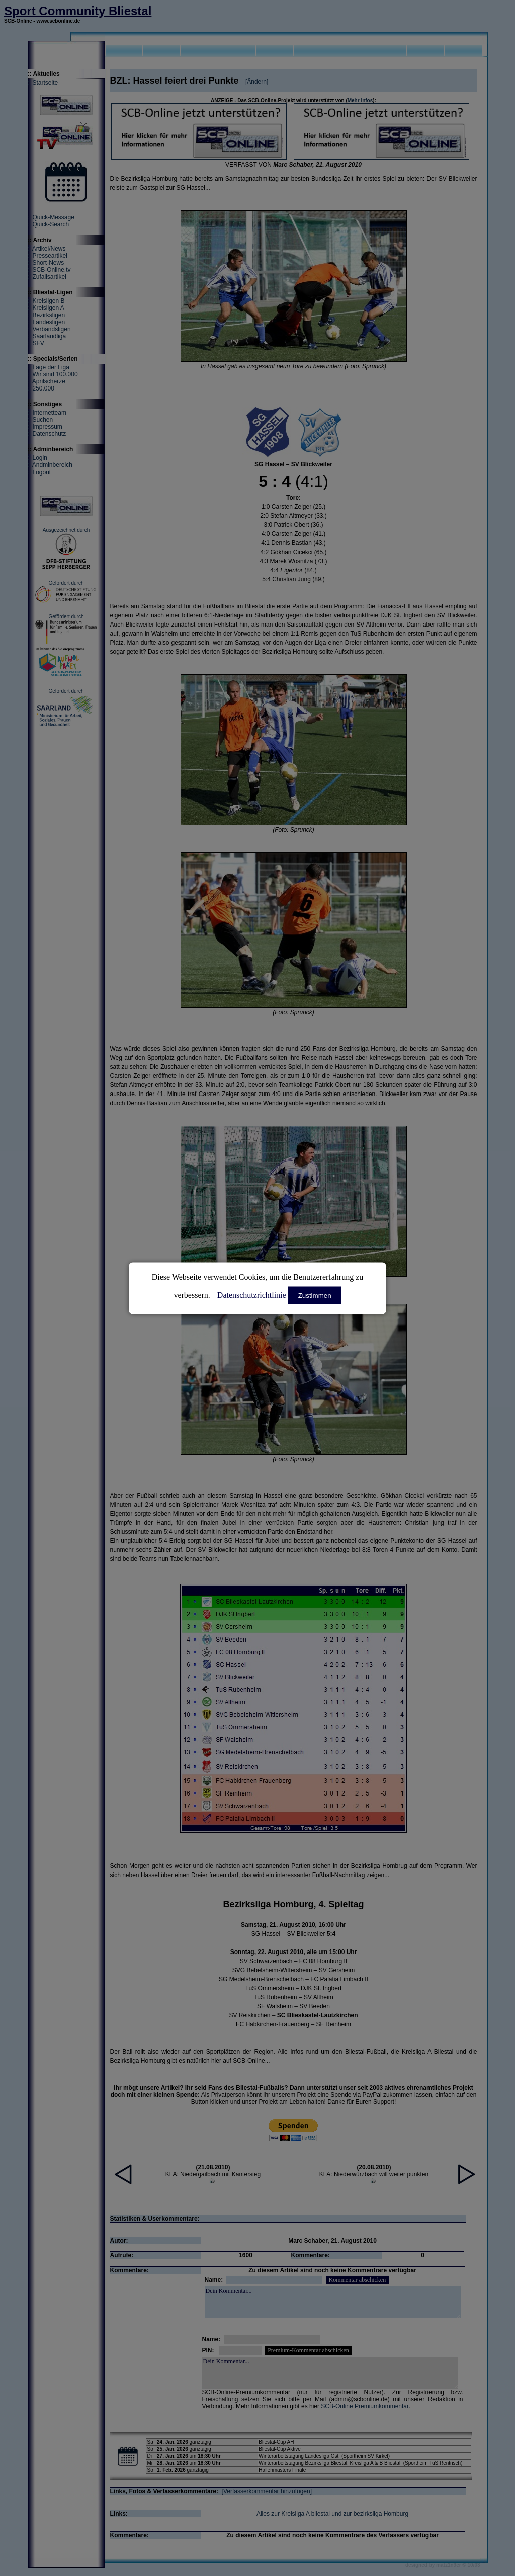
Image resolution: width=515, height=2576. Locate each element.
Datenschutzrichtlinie (251, 1294)
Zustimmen (314, 1295)
